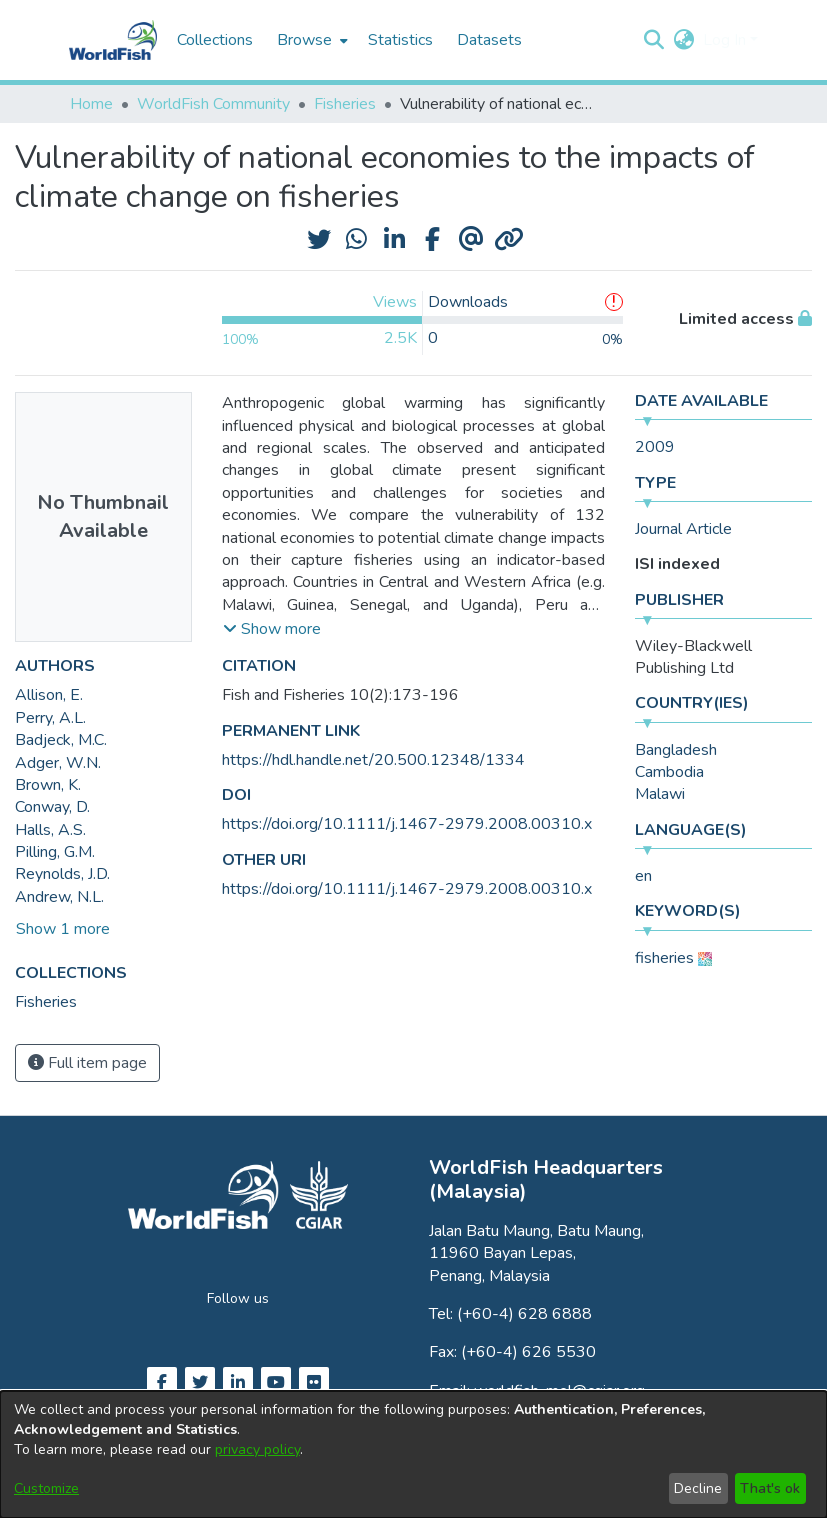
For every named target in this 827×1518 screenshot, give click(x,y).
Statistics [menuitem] (400, 40)
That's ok (770, 1488)
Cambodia (669, 772)
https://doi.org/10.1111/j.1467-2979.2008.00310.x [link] (407, 824)
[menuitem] (310, 40)
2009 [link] (655, 447)
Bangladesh (676, 750)
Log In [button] (726, 40)
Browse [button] (304, 40)
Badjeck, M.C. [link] (61, 740)
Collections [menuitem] (215, 40)
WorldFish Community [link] (213, 104)
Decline (698, 1488)
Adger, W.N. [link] (58, 763)
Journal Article (683, 529)
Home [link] (91, 104)
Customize (46, 1488)
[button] (654, 40)
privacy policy (257, 1449)
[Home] (113, 40)
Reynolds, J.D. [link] (62, 874)
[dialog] (413, 1454)
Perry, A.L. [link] (50, 718)
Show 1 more (63, 929)
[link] (46, 1002)
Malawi (660, 794)
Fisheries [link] (345, 104)
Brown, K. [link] (48, 785)
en (643, 876)
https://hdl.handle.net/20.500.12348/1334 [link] (373, 760)
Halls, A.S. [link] (50, 830)
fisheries (664, 958)
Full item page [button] (87, 1063)
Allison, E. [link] (49, 695)
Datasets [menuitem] (489, 40)
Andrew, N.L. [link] (59, 897)
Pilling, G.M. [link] (55, 852)
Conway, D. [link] (52, 807)
